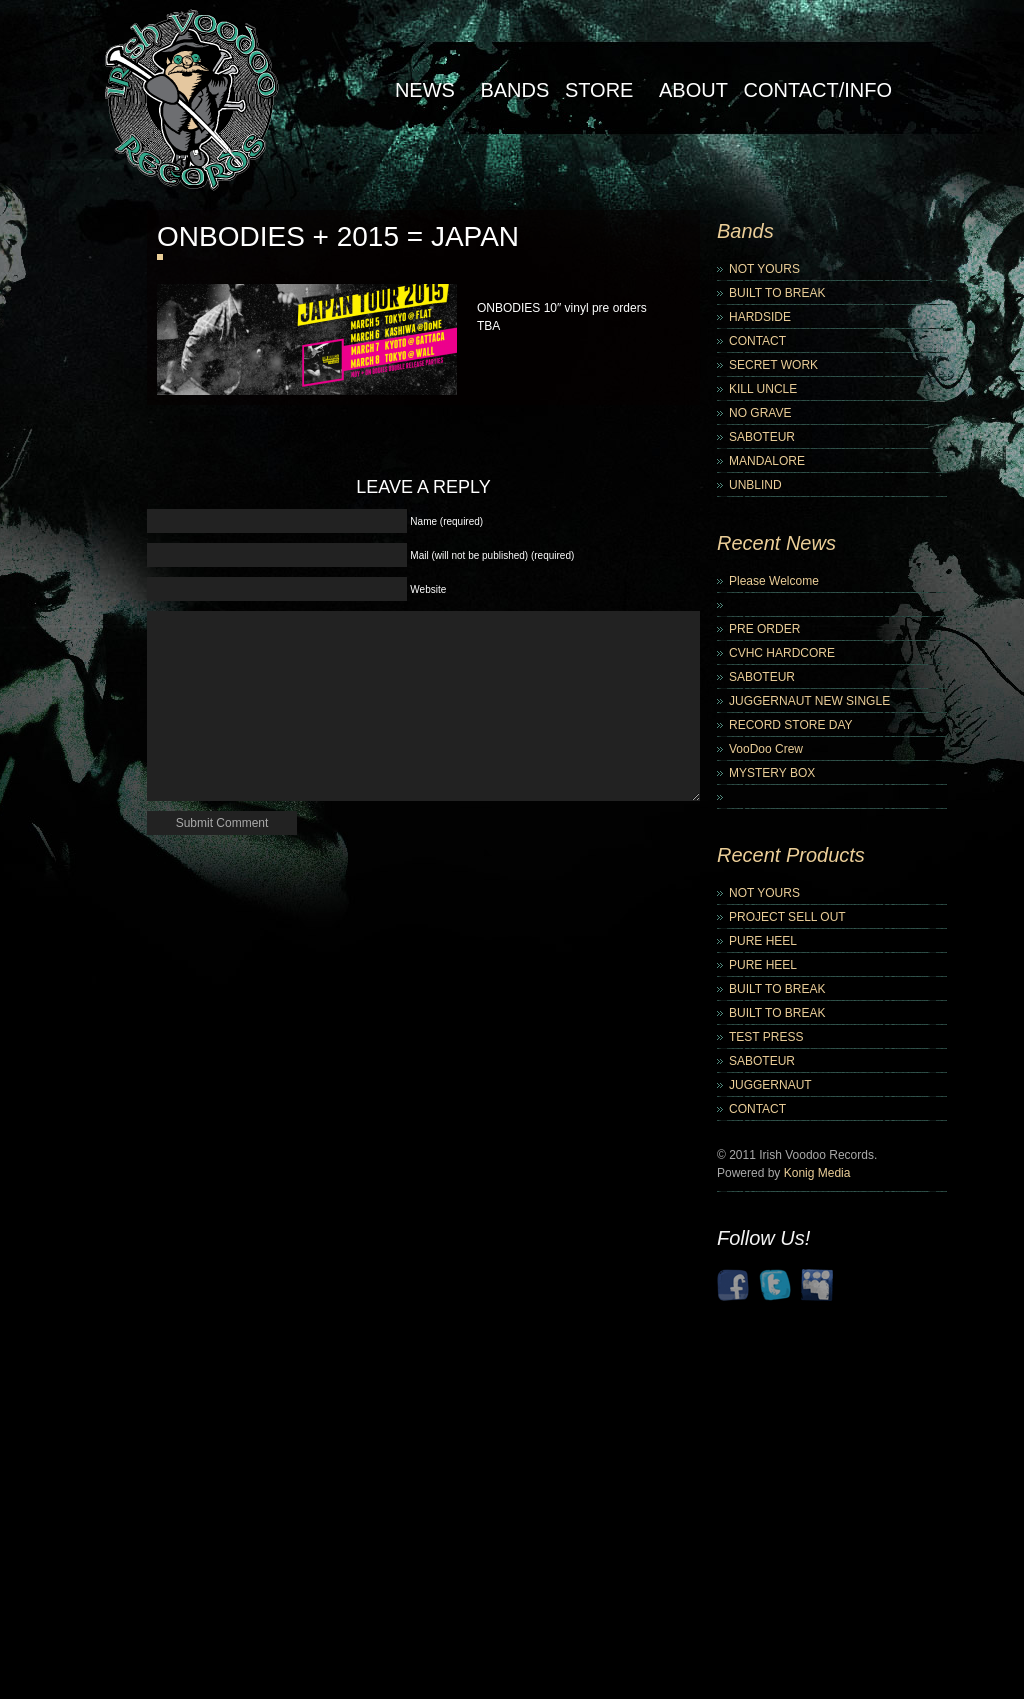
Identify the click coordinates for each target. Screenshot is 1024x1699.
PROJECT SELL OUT (787, 917)
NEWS (425, 90)
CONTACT (757, 341)
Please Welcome (774, 581)
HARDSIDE (760, 317)
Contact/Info (817, 90)
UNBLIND (755, 485)
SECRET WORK (773, 365)
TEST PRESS (766, 1037)
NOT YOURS (764, 269)
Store (599, 90)
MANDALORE (767, 461)
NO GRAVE (760, 413)
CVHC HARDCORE (782, 653)
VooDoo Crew (766, 749)
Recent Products (791, 855)
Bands (514, 90)
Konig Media (817, 1173)
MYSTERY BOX (772, 773)
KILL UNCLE (763, 389)
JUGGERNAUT (770, 1085)
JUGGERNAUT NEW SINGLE (809, 701)
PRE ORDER (764, 629)
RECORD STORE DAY (791, 725)
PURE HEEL (763, 941)
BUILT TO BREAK (777, 293)
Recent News (776, 543)
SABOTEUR (762, 437)
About (693, 90)
